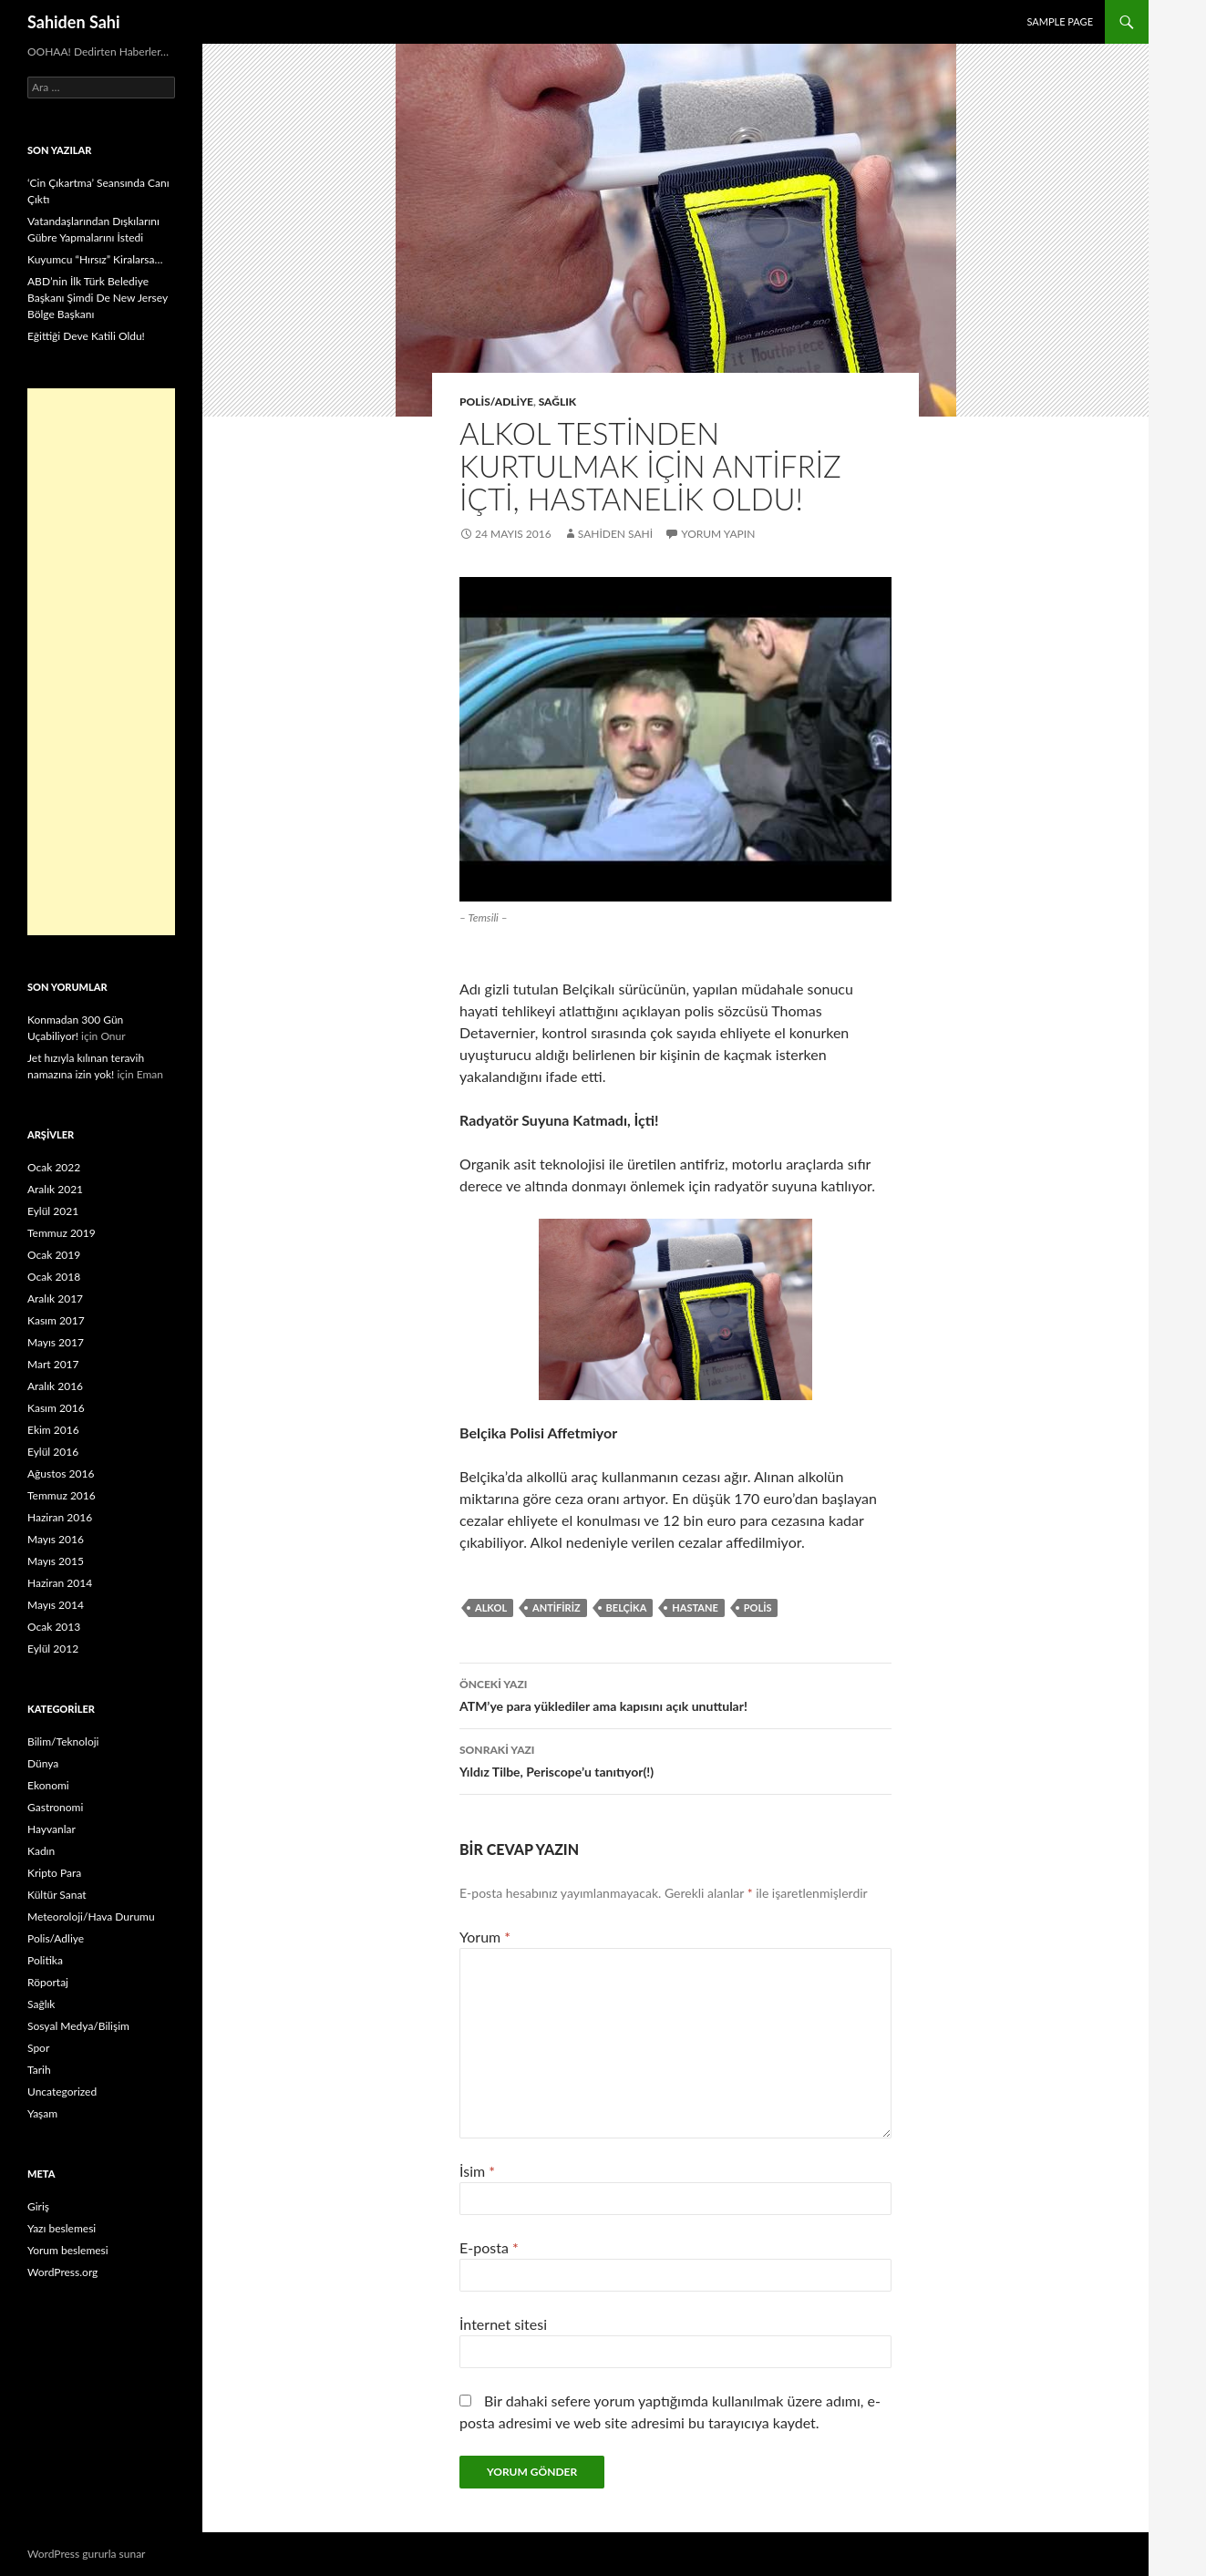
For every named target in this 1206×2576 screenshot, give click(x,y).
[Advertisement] (101, 661)
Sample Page (1059, 21)
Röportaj (47, 1982)
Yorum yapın (718, 534)
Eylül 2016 (52, 1451)
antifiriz (556, 1607)
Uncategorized (62, 2091)
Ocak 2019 (53, 1255)
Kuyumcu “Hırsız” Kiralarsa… (94, 259)
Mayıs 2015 (55, 1561)
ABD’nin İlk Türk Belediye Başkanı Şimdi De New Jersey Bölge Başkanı (97, 297)
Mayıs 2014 (55, 1605)
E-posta (489, 2247)
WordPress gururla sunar (86, 2554)
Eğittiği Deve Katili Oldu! (86, 336)
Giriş (38, 2206)
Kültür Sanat (57, 1894)
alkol (491, 1607)
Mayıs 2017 (55, 1342)
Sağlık (558, 401)
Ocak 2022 (53, 1167)
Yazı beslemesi (61, 2228)
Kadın (41, 1851)
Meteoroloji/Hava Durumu (91, 1916)
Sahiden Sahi (73, 22)
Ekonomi (48, 1785)
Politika (45, 1960)
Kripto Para (54, 1873)
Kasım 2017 (56, 1320)
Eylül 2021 (52, 1211)
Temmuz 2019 (61, 1233)
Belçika (626, 1607)
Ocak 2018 (53, 1276)
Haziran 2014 (59, 1583)
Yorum (484, 1936)
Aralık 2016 (55, 1386)
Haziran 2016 (59, 1517)
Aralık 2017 (55, 1298)
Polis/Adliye (496, 401)
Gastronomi (55, 1807)
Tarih (39, 2069)
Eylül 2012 (52, 1648)
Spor (38, 2048)
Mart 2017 (53, 1364)
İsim (477, 2170)
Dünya (42, 1763)
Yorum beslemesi (67, 2250)
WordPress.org (62, 2272)
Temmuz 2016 (61, 1495)
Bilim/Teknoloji (62, 1741)
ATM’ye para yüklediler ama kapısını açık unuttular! (675, 1694)
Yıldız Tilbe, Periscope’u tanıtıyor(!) (675, 1759)
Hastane (694, 1607)
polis (758, 1607)
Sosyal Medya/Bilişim (78, 2026)
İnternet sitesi (503, 2324)
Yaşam (42, 2113)
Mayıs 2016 (55, 1539)
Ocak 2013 (53, 1626)
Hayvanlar (51, 1829)
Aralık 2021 (55, 1189)
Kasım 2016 (56, 1408)
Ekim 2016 (53, 1430)
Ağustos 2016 (60, 1473)
